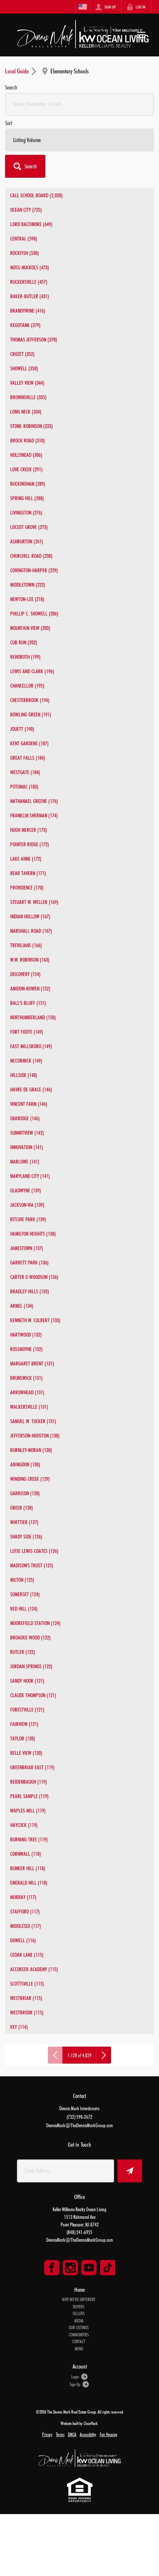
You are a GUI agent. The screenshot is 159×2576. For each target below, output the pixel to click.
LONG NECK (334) (26, 411)
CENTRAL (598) (23, 238)
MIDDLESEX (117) (25, 1925)
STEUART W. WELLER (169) (34, 901)
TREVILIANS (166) (26, 945)
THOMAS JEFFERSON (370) (33, 339)
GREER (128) (21, 1507)
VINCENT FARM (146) (28, 1103)
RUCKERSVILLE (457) (28, 281)
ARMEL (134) (21, 1305)
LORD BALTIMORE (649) (31, 224)
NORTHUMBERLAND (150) (33, 1017)
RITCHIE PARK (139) (28, 1219)
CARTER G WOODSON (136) (34, 1276)
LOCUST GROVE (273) (29, 526)
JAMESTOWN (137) (26, 1248)
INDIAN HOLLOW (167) (30, 916)
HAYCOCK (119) (24, 1824)
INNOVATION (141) (26, 1147)
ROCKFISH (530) (24, 252)
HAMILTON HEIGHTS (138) (33, 1233)
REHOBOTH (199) (25, 656)
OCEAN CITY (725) (26, 209)
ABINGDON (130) (25, 1464)
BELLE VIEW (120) (26, 1752)
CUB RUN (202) (23, 642)
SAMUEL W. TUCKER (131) (33, 1421)
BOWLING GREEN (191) (30, 714)
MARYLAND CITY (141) (30, 1175)
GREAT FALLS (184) (27, 757)
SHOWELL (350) (24, 368)
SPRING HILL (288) (27, 498)
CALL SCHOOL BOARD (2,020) (36, 195)
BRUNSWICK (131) (26, 1377)
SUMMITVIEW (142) (27, 1132)
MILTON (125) (22, 1579)
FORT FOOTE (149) (26, 1031)
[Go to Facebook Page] (51, 2267)
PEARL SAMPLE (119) (29, 1796)
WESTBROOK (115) (27, 2012)
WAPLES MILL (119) (28, 1810)
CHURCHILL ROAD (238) (31, 555)
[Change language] (83, 7)
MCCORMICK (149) (26, 1060)
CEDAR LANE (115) (27, 1954)
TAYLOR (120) (22, 1738)
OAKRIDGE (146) (25, 1118)
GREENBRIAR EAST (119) (32, 1767)
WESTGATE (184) (25, 772)
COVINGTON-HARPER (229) (34, 570)
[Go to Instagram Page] (70, 2267)
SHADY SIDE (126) (26, 1536)
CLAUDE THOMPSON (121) (33, 1695)
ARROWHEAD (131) (27, 1392)
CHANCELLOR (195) (27, 685)
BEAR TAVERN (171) (28, 873)
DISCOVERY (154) (25, 974)
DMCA (72, 2434)
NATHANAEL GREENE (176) (34, 800)
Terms (60, 2434)
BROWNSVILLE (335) (28, 397)
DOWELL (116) (23, 1940)
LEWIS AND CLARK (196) (32, 671)
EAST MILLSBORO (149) (31, 1046)
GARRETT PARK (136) (29, 1262)
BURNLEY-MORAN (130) (31, 1449)
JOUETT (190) (22, 728)
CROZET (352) (22, 353)
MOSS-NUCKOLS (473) (29, 267)
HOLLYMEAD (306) (26, 454)
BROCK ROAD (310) (27, 440)
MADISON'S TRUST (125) (31, 1565)
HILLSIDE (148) (23, 1074)
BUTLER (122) (22, 1651)
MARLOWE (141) (24, 1161)
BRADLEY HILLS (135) (29, 1291)
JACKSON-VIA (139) (27, 1204)
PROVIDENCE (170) (27, 887)
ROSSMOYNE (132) (26, 1348)
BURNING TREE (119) (29, 1839)
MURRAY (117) (23, 1897)
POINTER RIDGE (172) (29, 844)
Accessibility (88, 2434)
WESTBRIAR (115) (26, 1997)
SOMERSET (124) (25, 1594)
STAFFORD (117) (25, 1911)
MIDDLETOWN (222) (27, 584)
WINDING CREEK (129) (30, 1478)
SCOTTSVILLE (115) (27, 1983)
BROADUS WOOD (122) (30, 1637)
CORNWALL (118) (25, 1853)
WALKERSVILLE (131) (29, 1406)
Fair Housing (108, 2434)
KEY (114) (19, 2026)
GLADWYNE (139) (25, 1190)
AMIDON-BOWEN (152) (30, 988)
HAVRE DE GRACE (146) (31, 1089)
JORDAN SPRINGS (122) (31, 1666)
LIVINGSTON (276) (26, 512)
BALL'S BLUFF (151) (28, 1002)
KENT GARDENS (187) (29, 743)
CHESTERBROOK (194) (30, 699)
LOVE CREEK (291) (26, 469)
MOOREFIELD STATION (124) (35, 1622)
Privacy (47, 2434)
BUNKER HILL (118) (27, 1868)
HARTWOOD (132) (26, 1334)
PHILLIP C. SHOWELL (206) (34, 613)
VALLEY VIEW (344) (27, 382)
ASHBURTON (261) (26, 541)
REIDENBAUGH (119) (28, 1781)
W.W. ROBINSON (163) (30, 959)
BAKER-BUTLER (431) (29, 296)
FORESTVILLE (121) (27, 1709)
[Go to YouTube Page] (89, 2267)
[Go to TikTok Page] (107, 2267)
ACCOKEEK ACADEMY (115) (34, 1969)
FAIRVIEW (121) (24, 1723)
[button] (25, 166)
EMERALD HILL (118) (28, 1882)
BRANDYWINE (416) (27, 310)
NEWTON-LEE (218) (27, 599)
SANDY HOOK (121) (27, 1680)
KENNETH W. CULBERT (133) (35, 1320)
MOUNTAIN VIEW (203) (30, 627)
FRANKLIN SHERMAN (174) (34, 815)
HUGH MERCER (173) (28, 829)
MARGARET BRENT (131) (32, 1363)
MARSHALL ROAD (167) (31, 930)
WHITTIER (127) (24, 1522)
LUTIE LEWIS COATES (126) (34, 1550)
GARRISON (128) (25, 1493)
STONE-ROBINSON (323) (31, 425)
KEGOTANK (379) (25, 325)
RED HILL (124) (24, 1608)
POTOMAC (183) (24, 786)
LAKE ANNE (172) (26, 858)
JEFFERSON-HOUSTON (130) (35, 1435)
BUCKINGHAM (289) (27, 483)
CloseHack (91, 2423)
